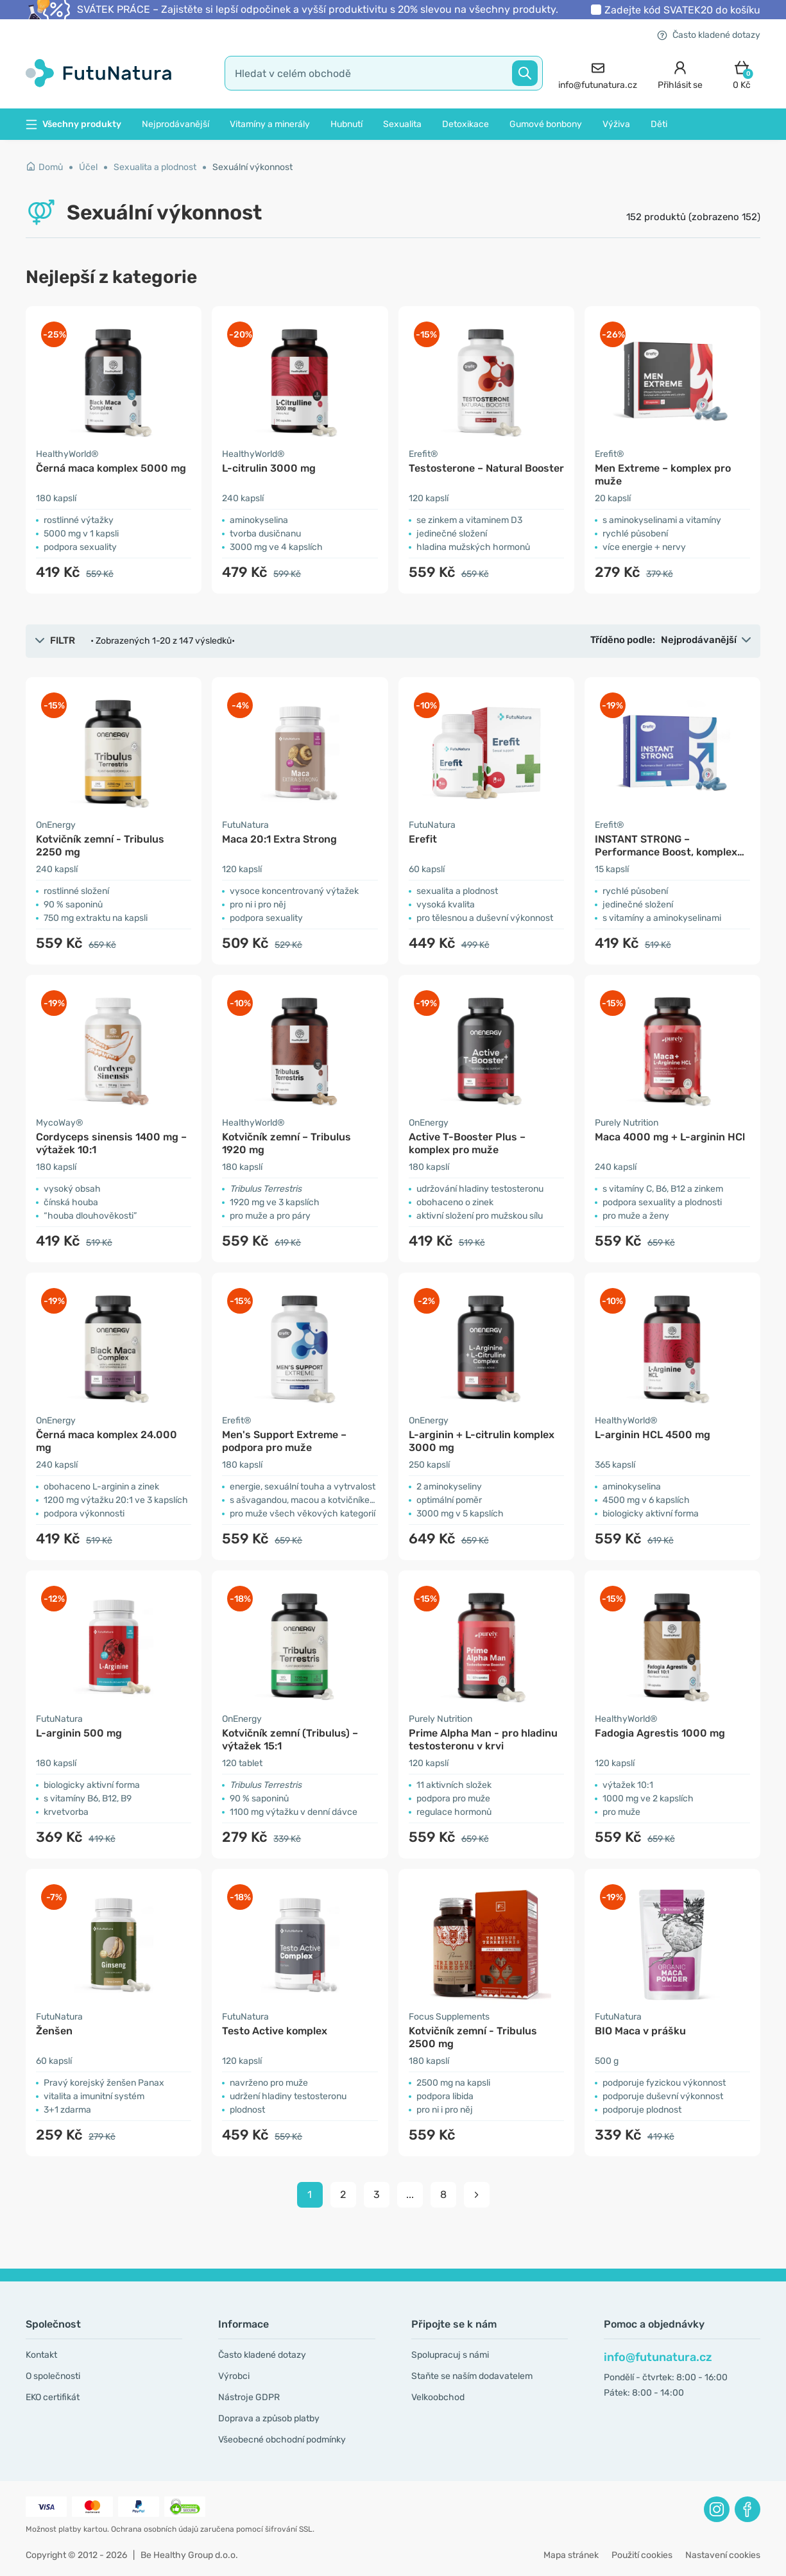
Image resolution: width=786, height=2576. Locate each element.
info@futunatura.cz (658, 2357)
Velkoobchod (438, 2397)
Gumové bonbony (545, 124)
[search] (384, 73)
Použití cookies (641, 2555)
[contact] (597, 73)
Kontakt (41, 2354)
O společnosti (53, 2376)
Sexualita (402, 124)
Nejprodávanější (175, 124)
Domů (44, 167)
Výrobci (234, 2376)
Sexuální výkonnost (252, 167)
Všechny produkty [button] (73, 124)
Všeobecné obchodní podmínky (282, 2439)
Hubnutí (346, 124)
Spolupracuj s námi (450, 2354)
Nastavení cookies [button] (722, 2555)
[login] (680, 73)
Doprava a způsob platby (269, 2418)
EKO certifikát (53, 2397)
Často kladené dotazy (708, 35)
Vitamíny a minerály (270, 124)
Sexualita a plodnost (155, 167)
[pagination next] (477, 2195)
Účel (88, 167)
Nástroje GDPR (249, 2397)
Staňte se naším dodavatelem (472, 2376)
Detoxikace (465, 124)
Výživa (616, 124)
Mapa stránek (571, 2555)
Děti (659, 124)
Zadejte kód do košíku (682, 10)
